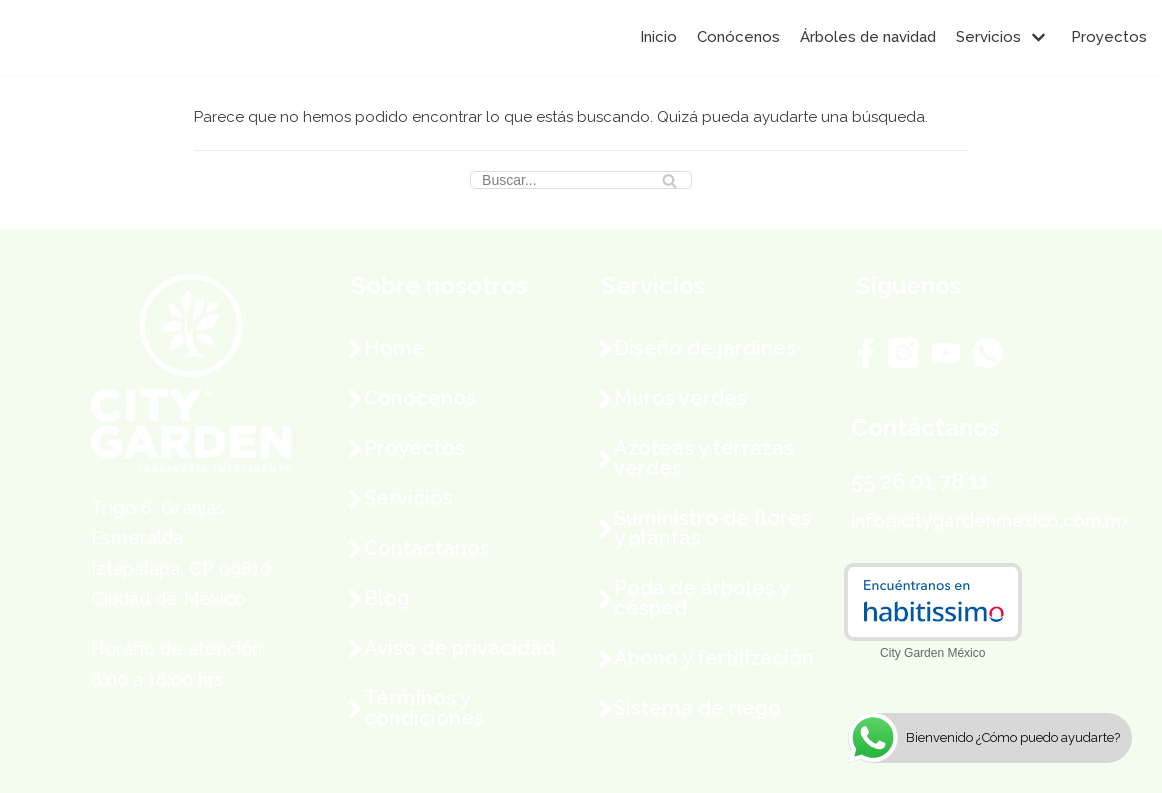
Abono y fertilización (714, 658)
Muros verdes (680, 398)
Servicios (408, 498)
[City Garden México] (75, 37)
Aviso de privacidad (459, 648)
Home (394, 348)
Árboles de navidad (868, 37)
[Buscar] (581, 180)
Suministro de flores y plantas (712, 528)
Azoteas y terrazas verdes (704, 458)
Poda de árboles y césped (701, 598)
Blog (387, 598)
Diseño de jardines (705, 348)
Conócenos (738, 37)
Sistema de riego (697, 708)
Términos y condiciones (424, 708)
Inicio (658, 37)
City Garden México (932, 653)
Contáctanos (427, 548)
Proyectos (1109, 37)
